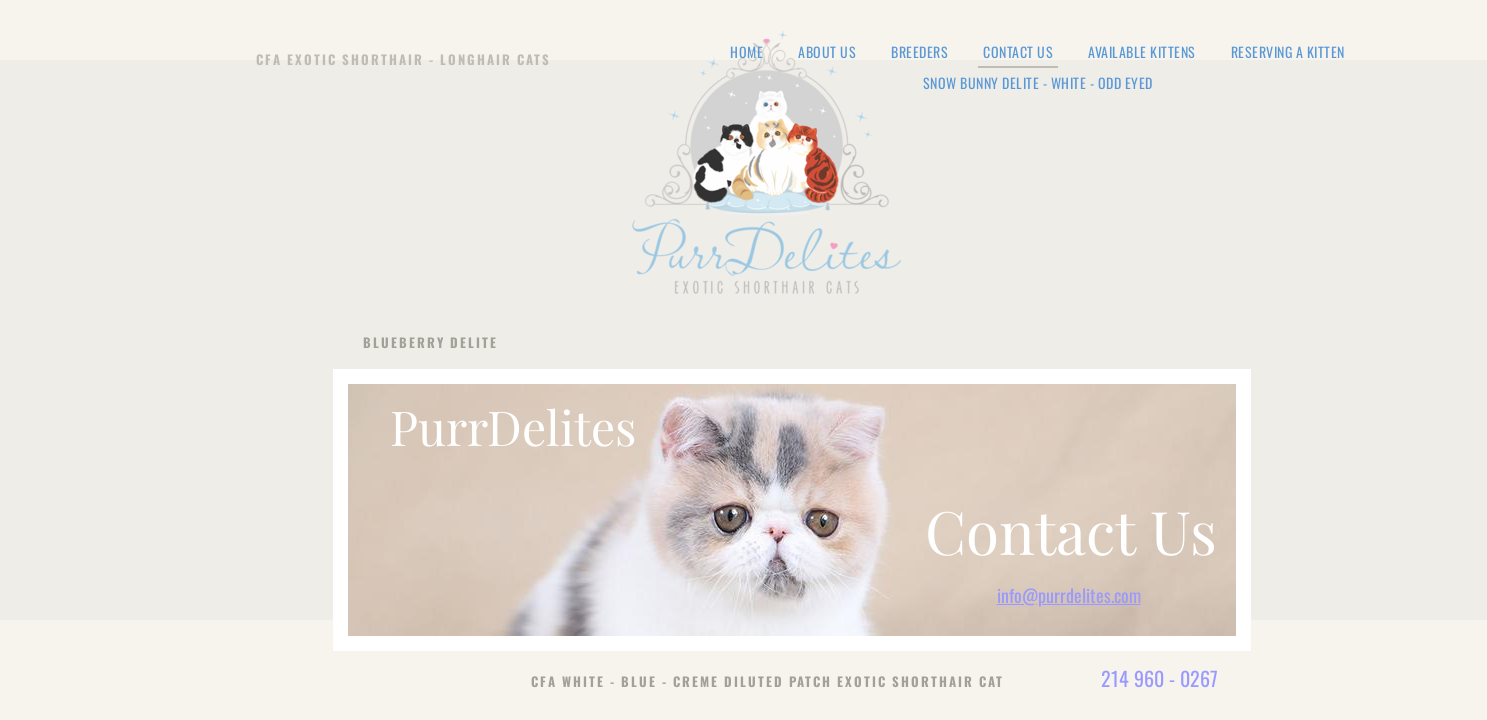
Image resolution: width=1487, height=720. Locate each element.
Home (746, 52)
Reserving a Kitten (1288, 52)
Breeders (919, 52)
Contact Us (1018, 53)
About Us (827, 52)
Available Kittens (1142, 52)
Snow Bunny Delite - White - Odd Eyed (1038, 83)
